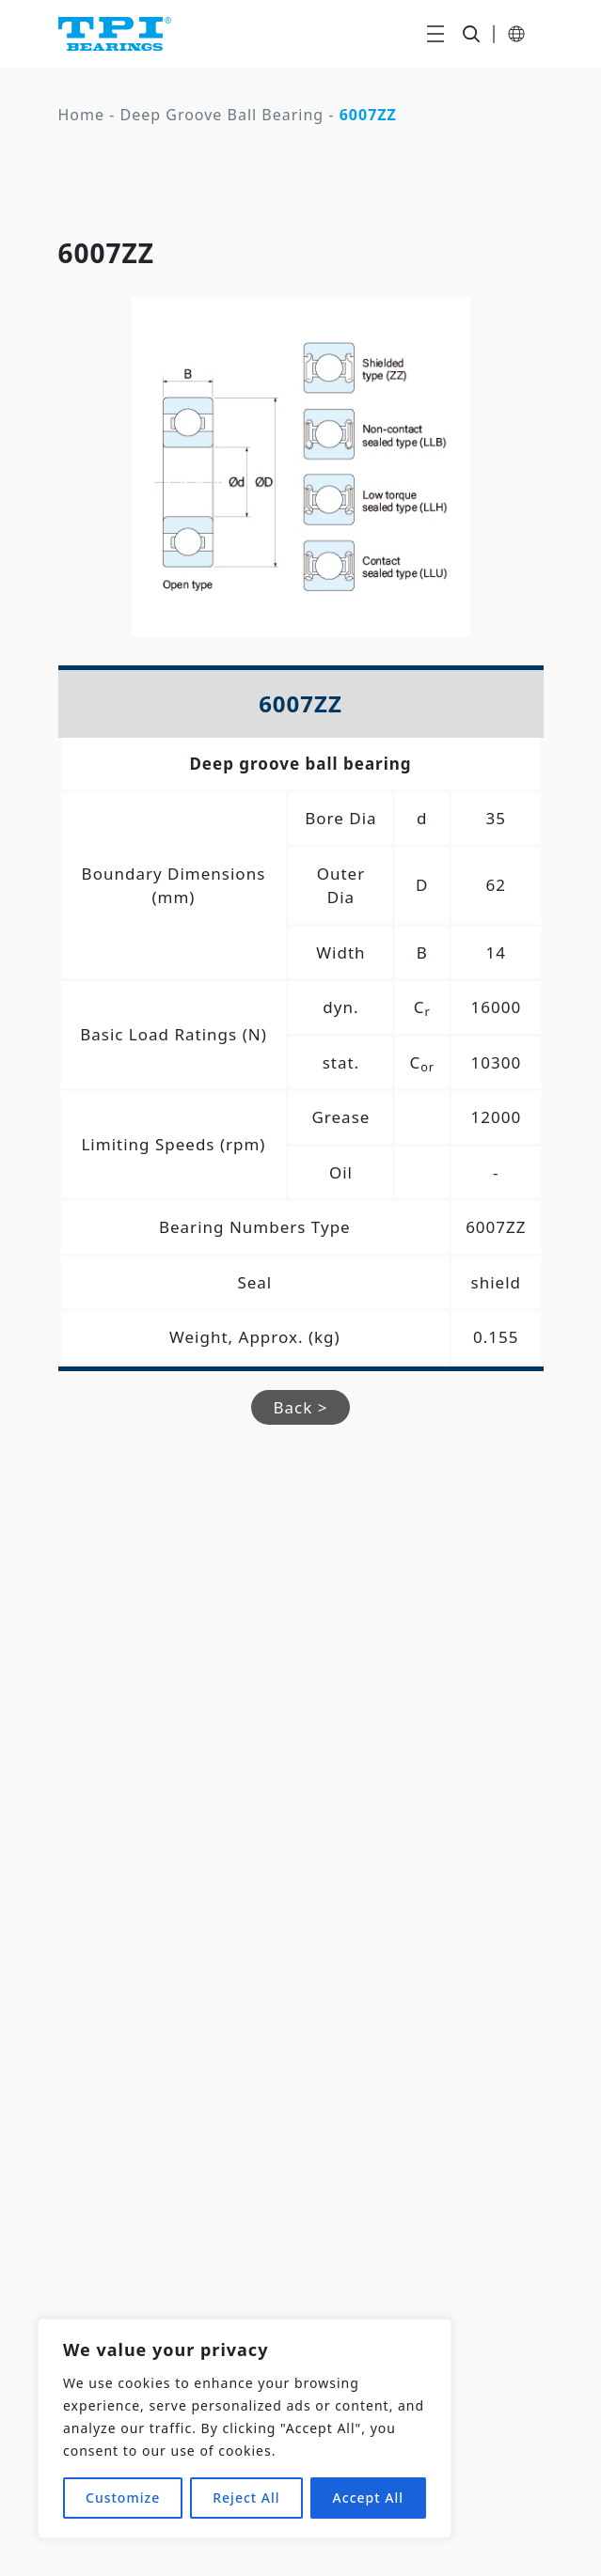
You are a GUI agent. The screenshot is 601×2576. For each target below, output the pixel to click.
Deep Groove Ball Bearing (222, 114)
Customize (123, 2497)
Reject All (246, 2497)
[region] (244, 2428)
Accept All (368, 2497)
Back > (301, 1407)
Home (81, 114)
